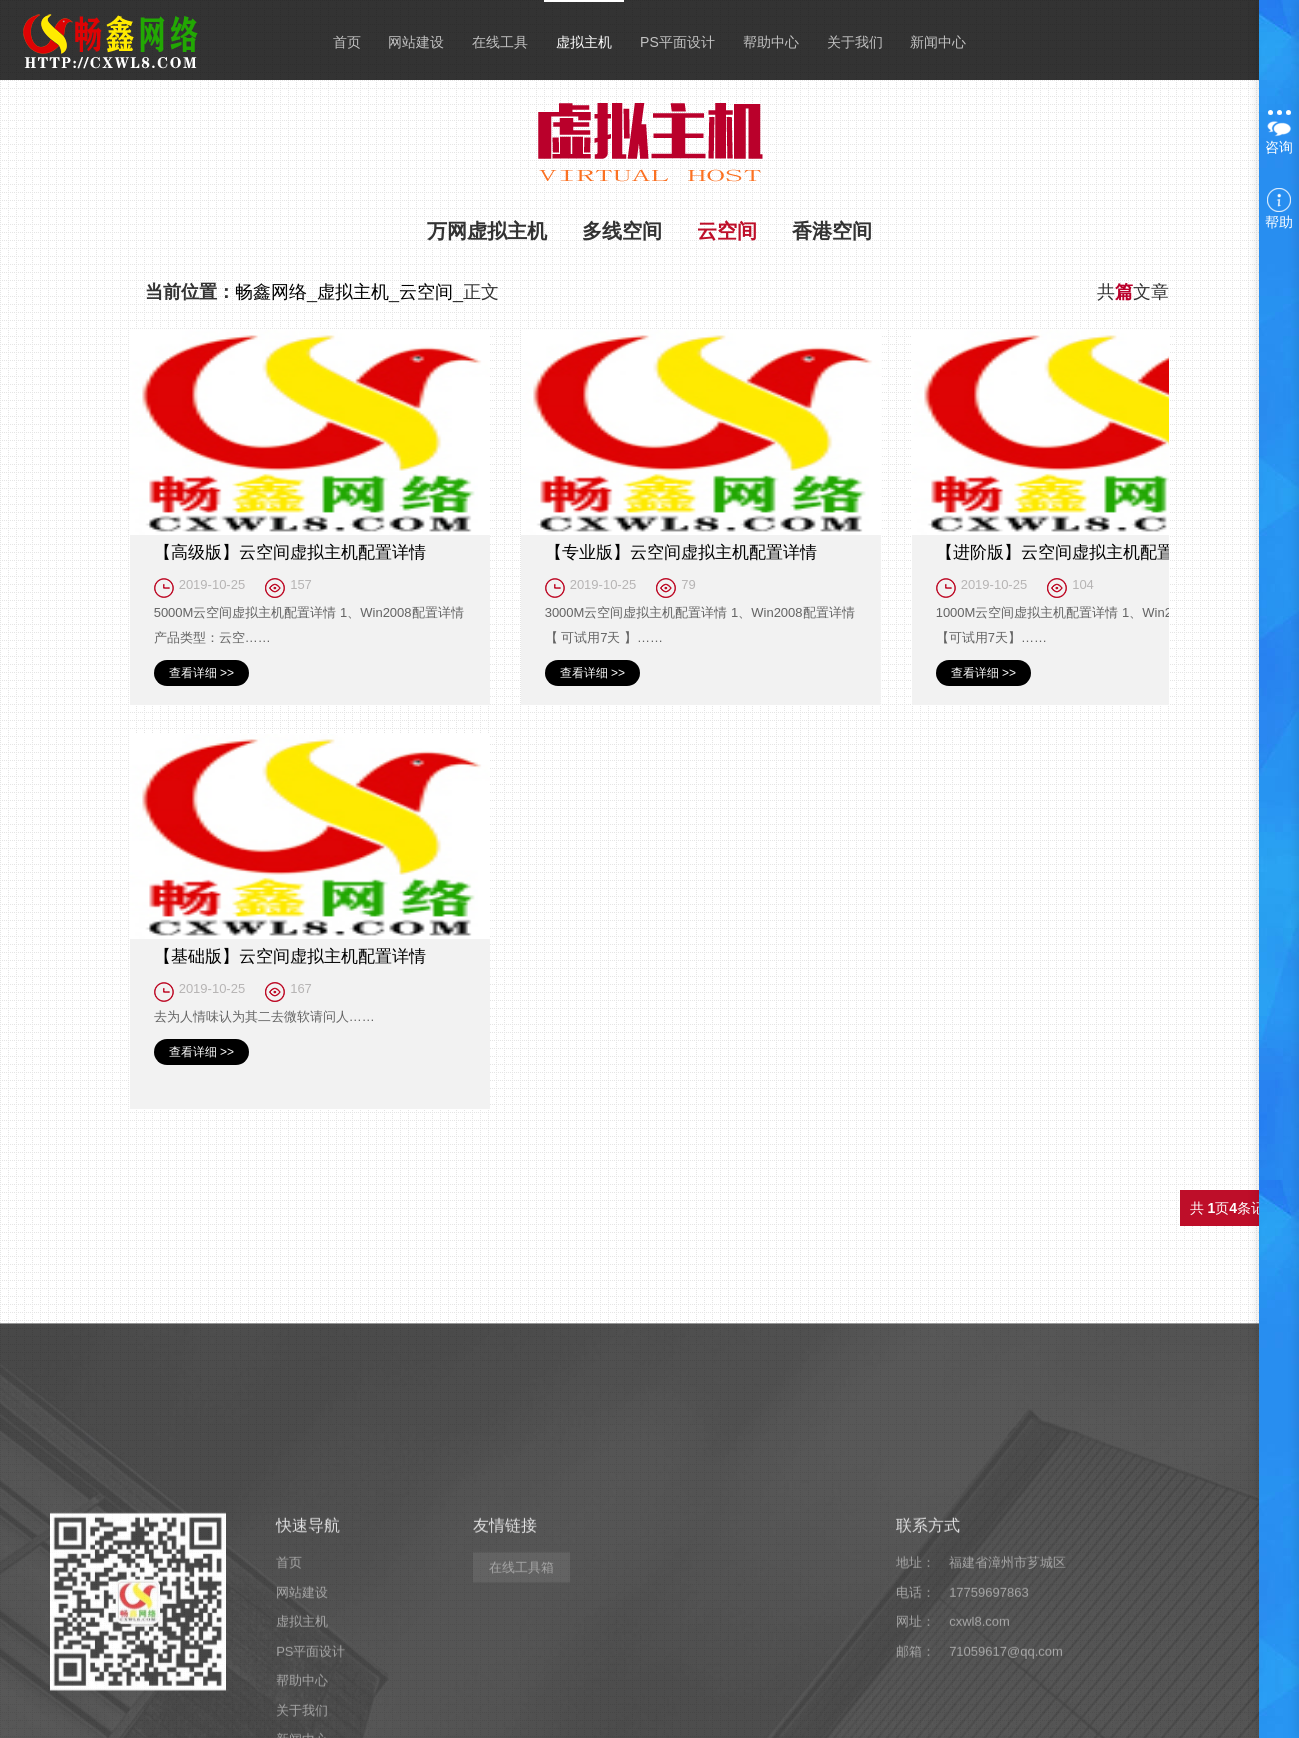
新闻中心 (938, 42)
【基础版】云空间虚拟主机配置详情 (290, 956)
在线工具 (500, 42)
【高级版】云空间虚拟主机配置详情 (290, 552)
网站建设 (416, 42)
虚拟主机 (584, 42)
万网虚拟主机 (487, 231)
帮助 (1279, 209)
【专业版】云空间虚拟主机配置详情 (681, 552)
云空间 (727, 231)
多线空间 (622, 231)
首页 (347, 42)
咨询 (1279, 133)
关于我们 (855, 42)
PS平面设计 (677, 42)
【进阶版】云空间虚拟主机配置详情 (1072, 552)
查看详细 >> (201, 673)
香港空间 (832, 231)
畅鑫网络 (271, 292)
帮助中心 (771, 42)
